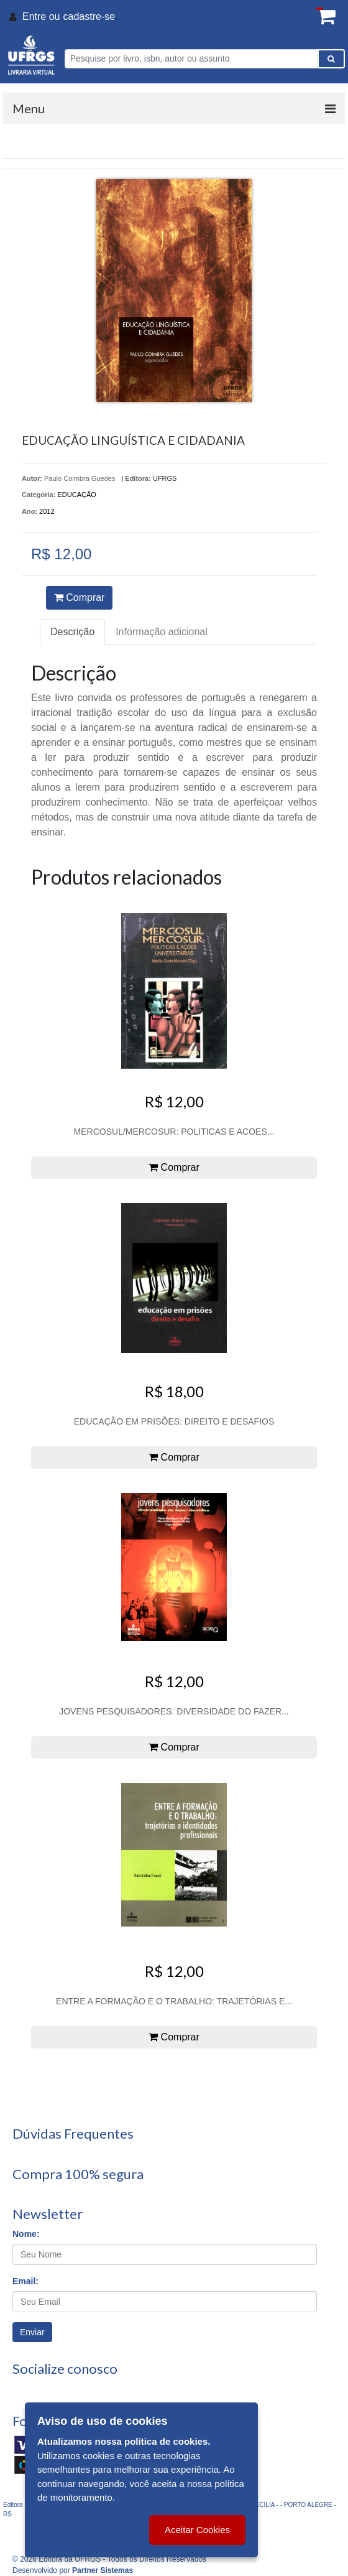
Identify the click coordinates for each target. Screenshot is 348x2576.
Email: (25, 2281)
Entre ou (41, 16)
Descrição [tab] (72, 631)
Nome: (26, 2234)
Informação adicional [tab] (162, 631)
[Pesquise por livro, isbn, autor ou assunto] (191, 58)
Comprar (79, 597)
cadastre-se (89, 16)
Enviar (32, 2332)
